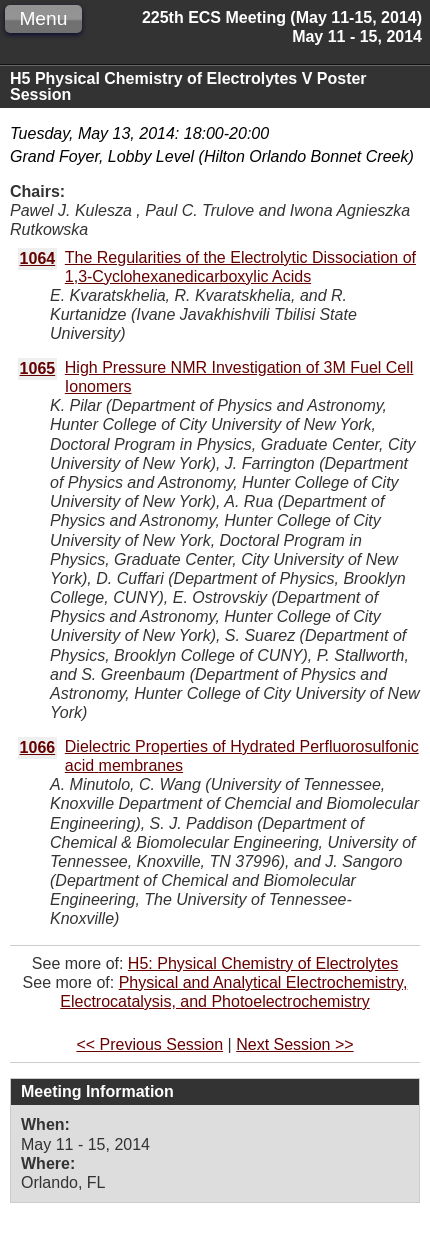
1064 (38, 258)
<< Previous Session (149, 1044)
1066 (38, 747)
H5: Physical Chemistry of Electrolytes (263, 963)
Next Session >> (294, 1044)
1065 (38, 368)
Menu (43, 18)
